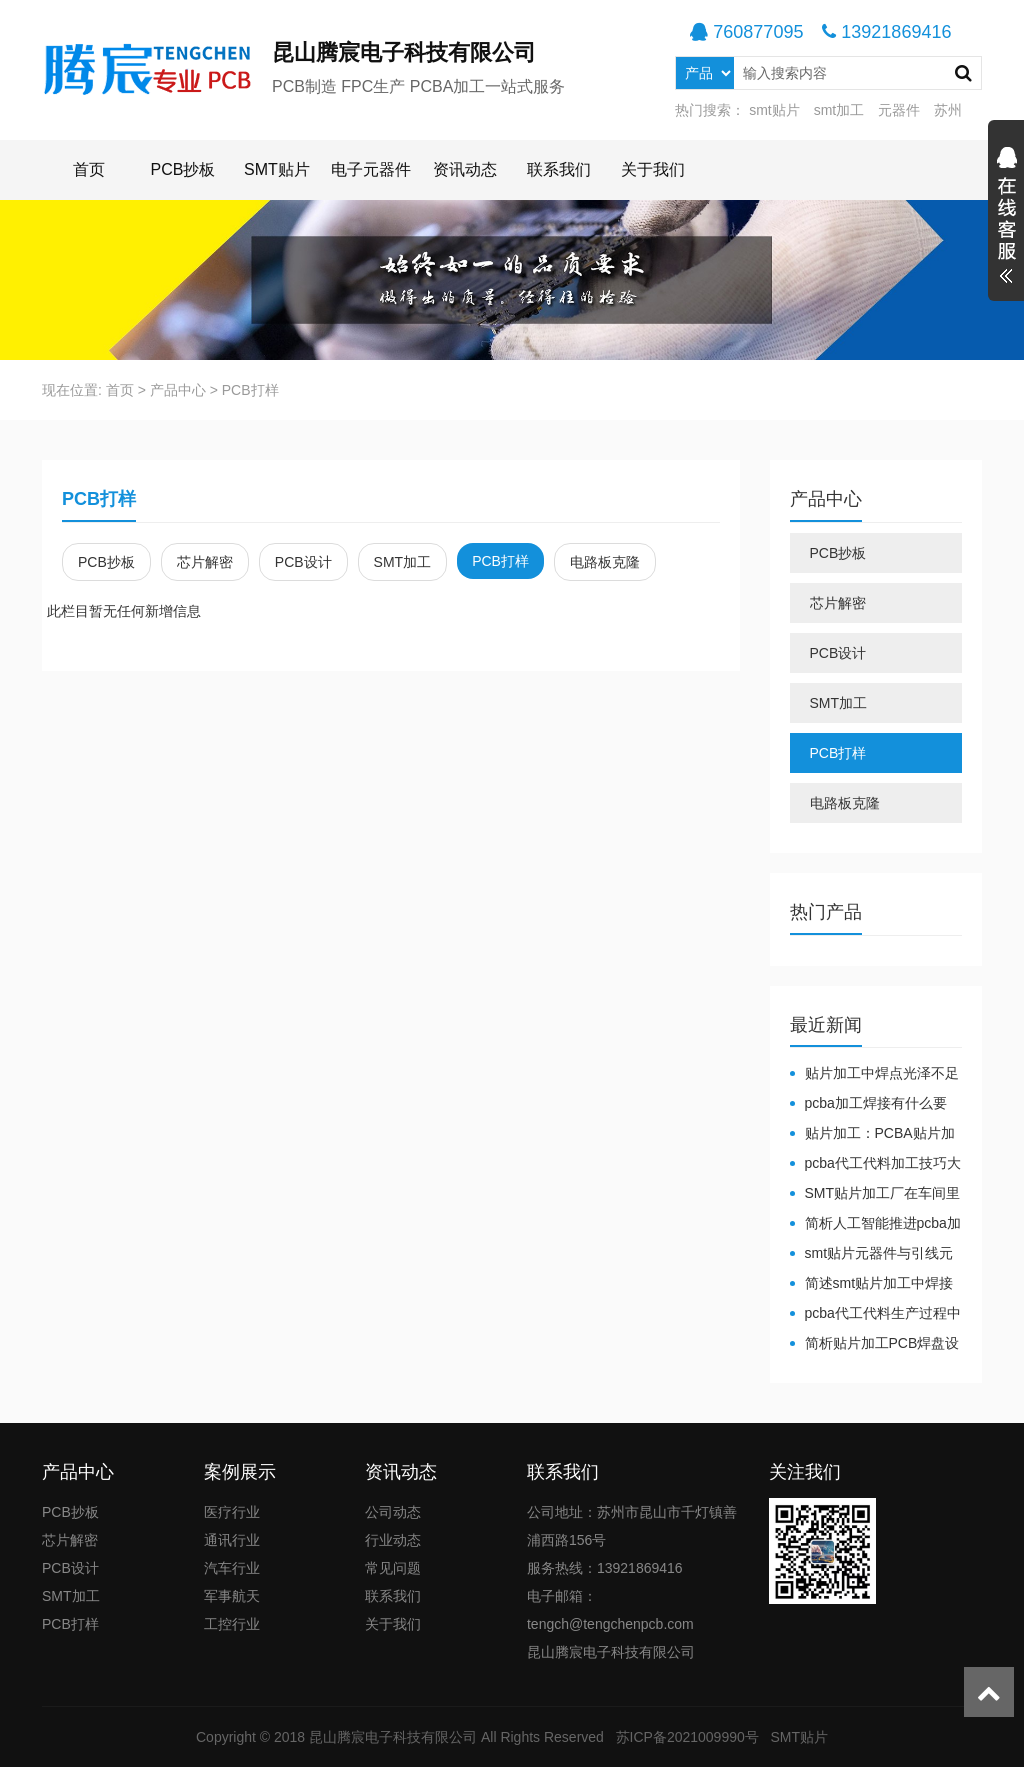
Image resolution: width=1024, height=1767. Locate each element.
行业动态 (393, 1540)
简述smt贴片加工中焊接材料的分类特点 (872, 1284)
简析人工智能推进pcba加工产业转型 (875, 1224)
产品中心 (178, 390)
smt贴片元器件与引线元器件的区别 (872, 1254)
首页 (89, 169)
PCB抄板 (183, 169)
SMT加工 (403, 562)
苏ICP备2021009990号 (687, 1737)
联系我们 (559, 169)
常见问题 (393, 1568)
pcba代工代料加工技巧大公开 (875, 1164)
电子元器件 (371, 169)
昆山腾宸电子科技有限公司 (393, 1737)
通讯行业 (232, 1540)
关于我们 (653, 169)
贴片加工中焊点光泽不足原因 (874, 1074)
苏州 (948, 110)
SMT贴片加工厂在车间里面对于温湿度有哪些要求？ (875, 1194)
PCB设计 (303, 562)
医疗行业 (232, 1512)
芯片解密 (205, 562)
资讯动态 (465, 169)
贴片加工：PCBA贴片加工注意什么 (872, 1134)
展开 (1006, 218)
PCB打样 (250, 390)
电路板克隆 (605, 562)
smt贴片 (774, 110)
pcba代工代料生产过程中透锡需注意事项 (875, 1314)
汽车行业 (232, 1568)
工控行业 (232, 1624)
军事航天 (232, 1596)
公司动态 (393, 1512)
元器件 (899, 110)
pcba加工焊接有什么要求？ (868, 1104)
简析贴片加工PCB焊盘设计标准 (875, 1344)
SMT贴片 (277, 169)
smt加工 (839, 110)
